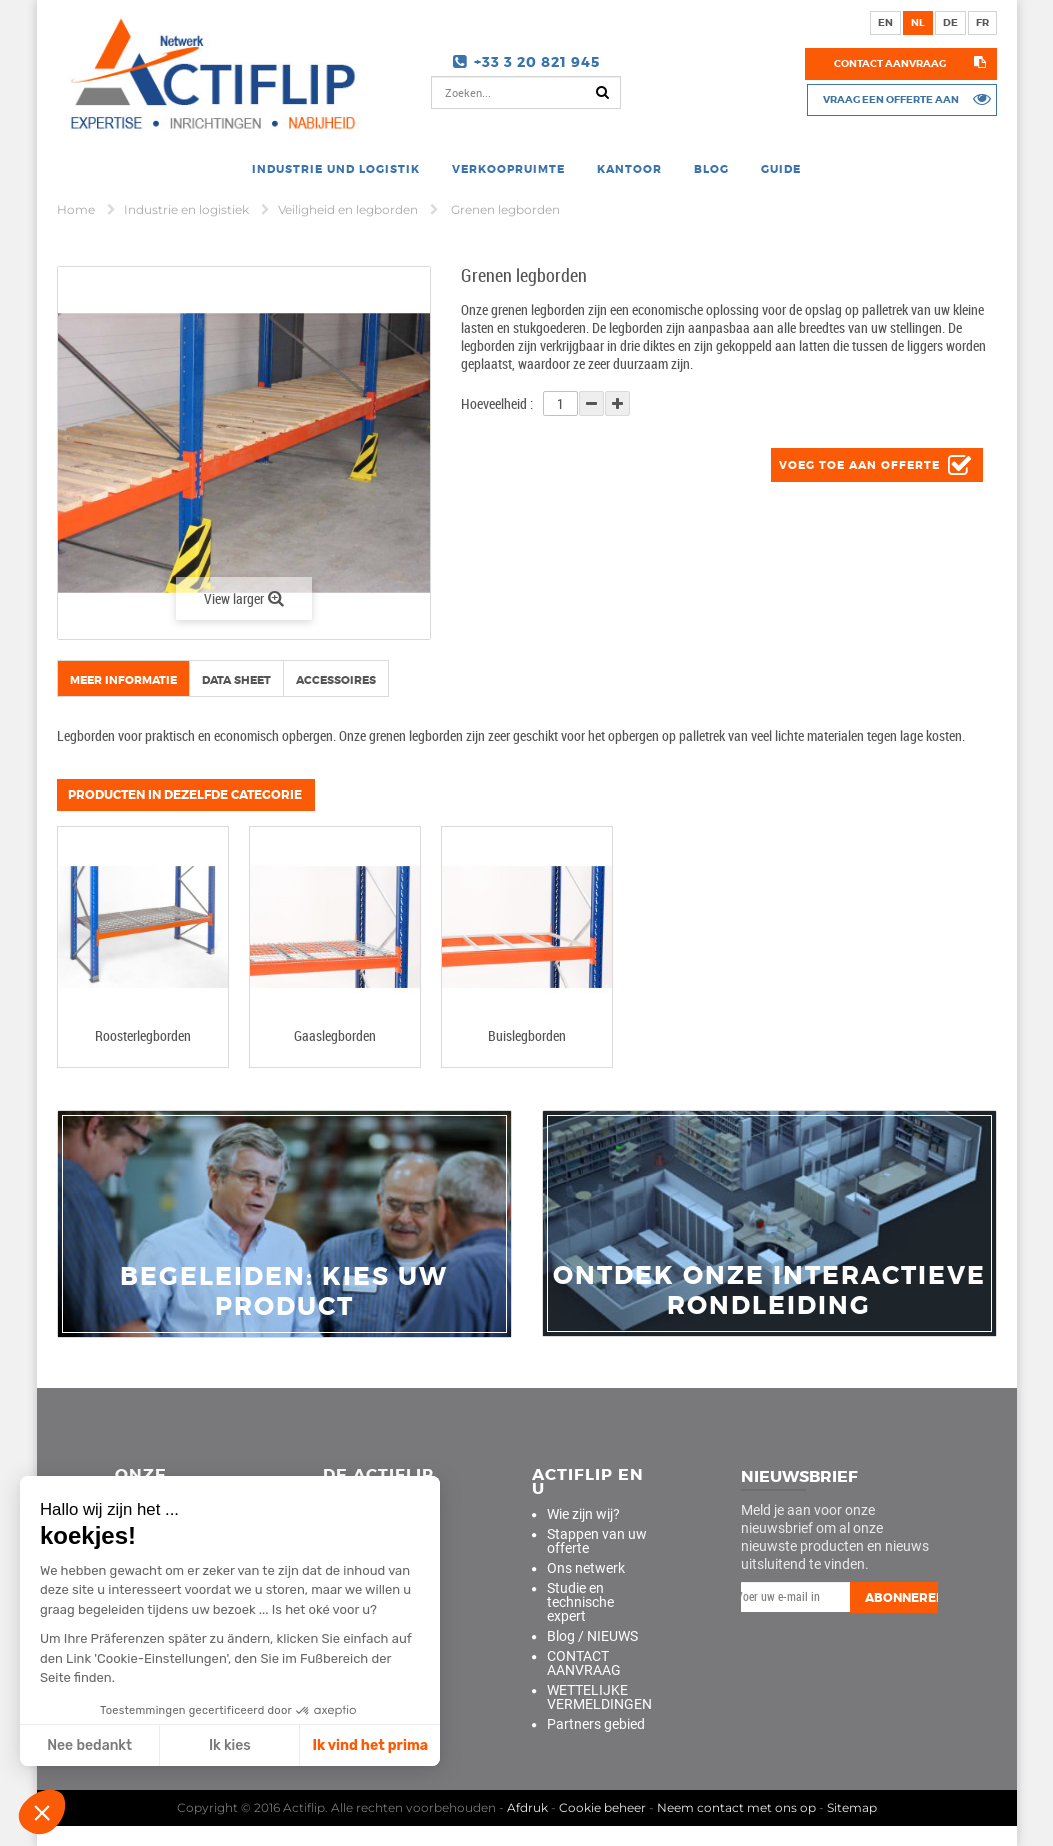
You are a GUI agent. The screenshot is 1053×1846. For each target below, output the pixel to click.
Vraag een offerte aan (890, 99)
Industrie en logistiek (188, 209)
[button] (42, 1812)
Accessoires (336, 680)
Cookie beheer (602, 1807)
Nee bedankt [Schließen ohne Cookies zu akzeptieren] (89, 1745)
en (885, 22)
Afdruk (527, 1807)
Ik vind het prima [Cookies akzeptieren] (370, 1745)
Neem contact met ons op (736, 1807)
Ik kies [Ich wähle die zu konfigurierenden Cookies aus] (230, 1745)
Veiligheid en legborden (349, 209)
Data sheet (236, 680)
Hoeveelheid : (497, 403)
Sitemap (852, 1807)
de (950, 22)
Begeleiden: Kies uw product (284, 1292)
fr (982, 22)
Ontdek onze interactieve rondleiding (769, 1291)
